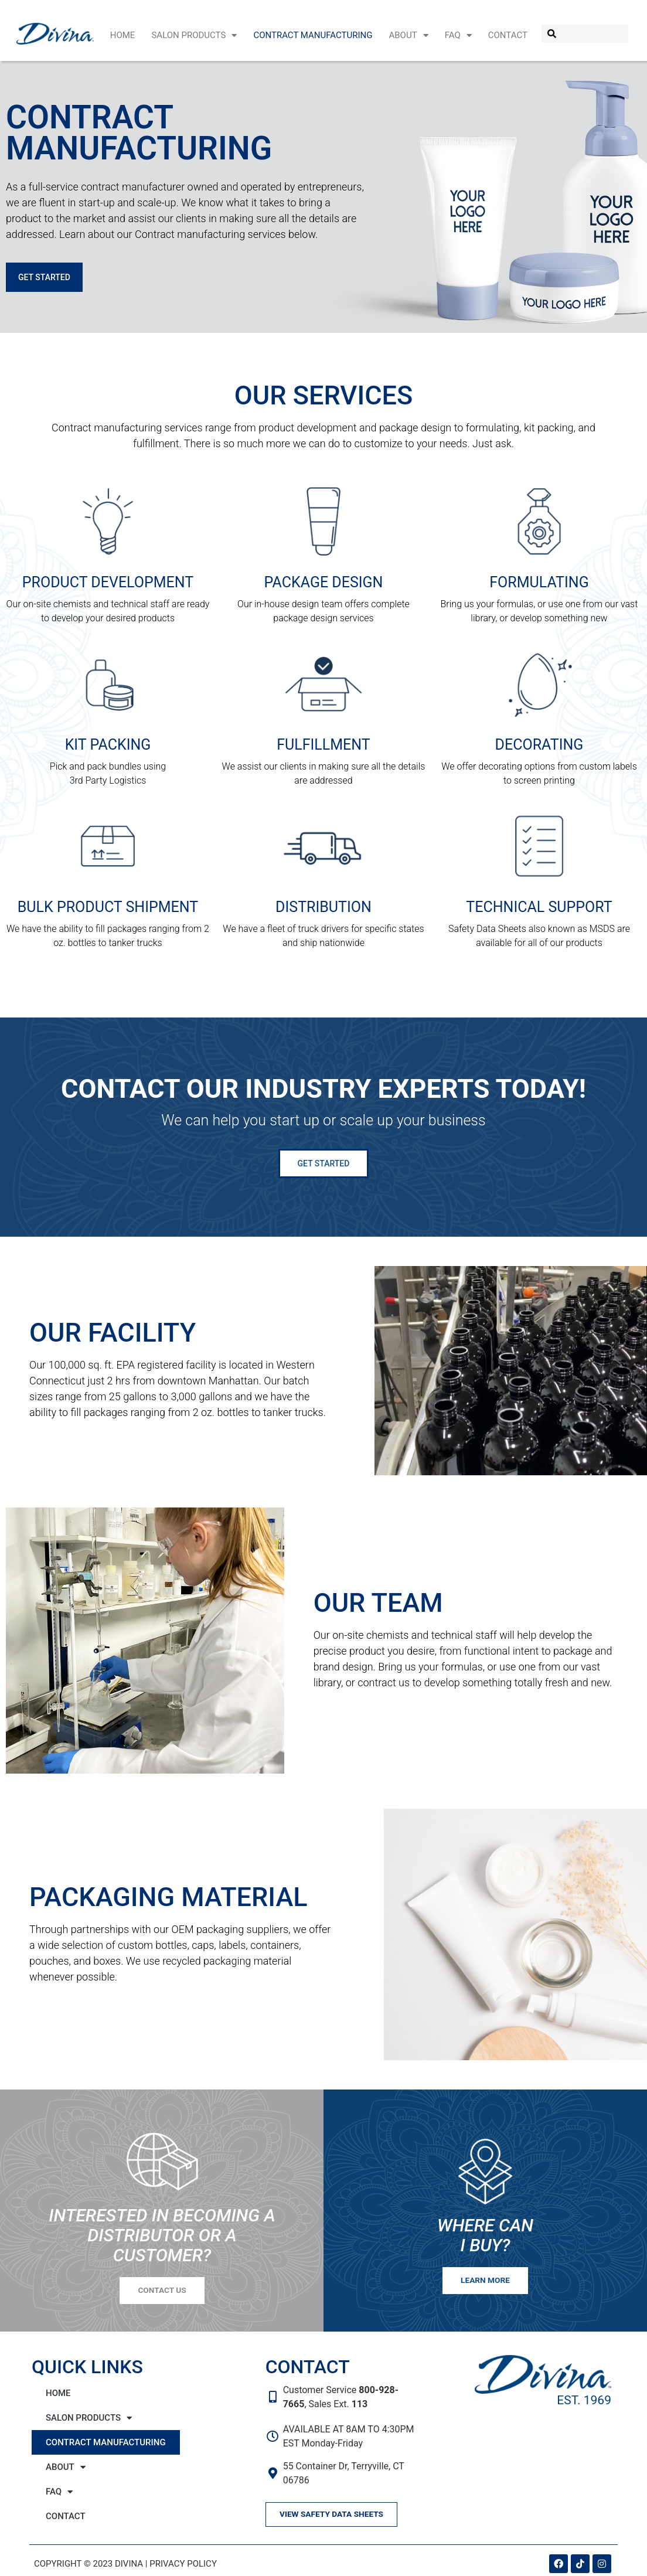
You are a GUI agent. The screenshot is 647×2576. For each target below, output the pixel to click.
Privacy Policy (183, 2569)
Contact (507, 35)
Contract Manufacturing (312, 35)
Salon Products (194, 35)
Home (122, 35)
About (408, 35)
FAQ (458, 35)
